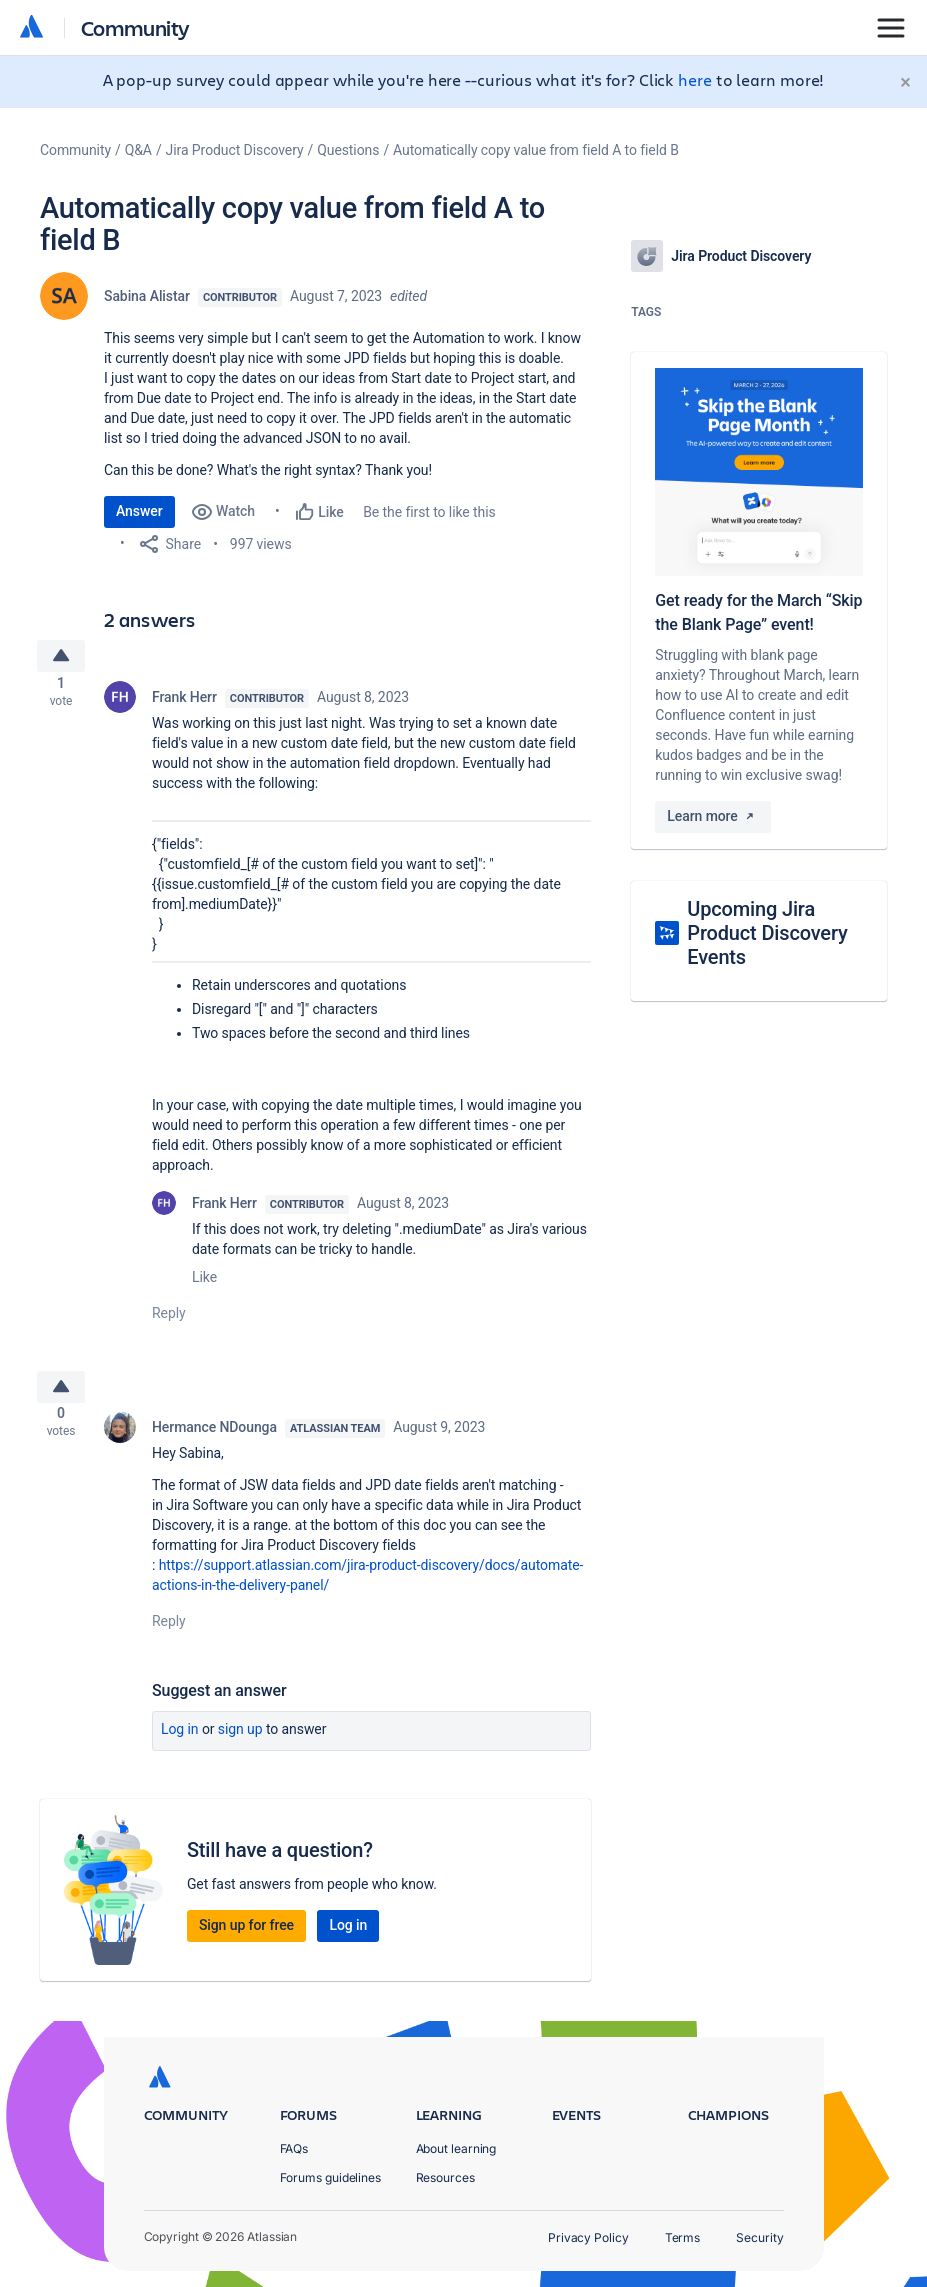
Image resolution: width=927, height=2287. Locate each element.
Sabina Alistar (147, 296)
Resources (445, 2177)
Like (204, 1284)
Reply (169, 1320)
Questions (348, 150)
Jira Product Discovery (235, 150)
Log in (180, 1744)
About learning (456, 2148)
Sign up (240, 1744)
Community (135, 27)
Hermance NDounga (214, 1442)
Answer (139, 511)
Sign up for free (246, 1940)
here (695, 79)
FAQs (294, 2148)
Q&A (138, 150)
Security (759, 2237)
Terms (683, 2237)
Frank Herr (184, 704)
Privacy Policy (588, 2237)
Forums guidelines (331, 2177)
